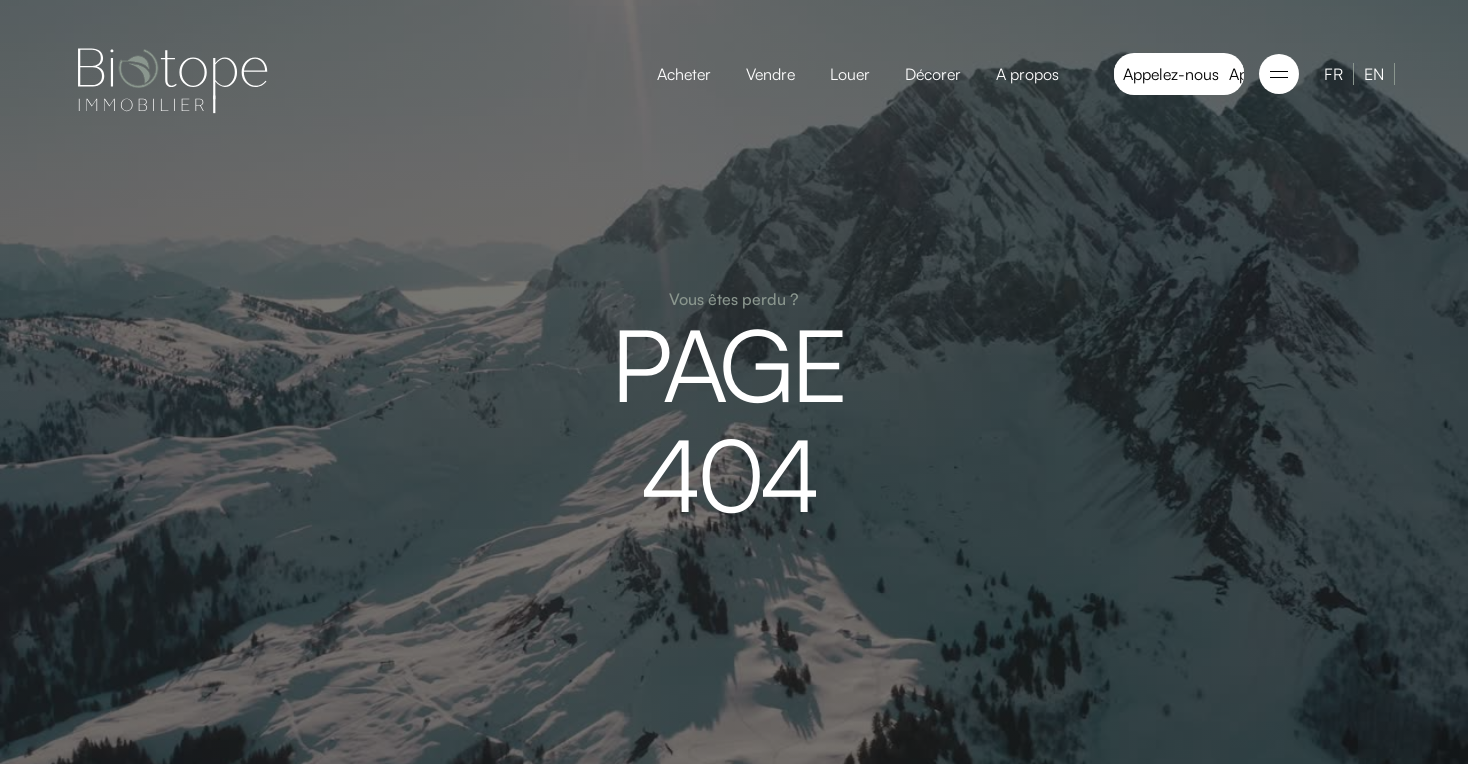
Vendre (770, 74)
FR (1333, 74)
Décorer (933, 74)
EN (1374, 74)
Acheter (684, 74)
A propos (1027, 74)
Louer (850, 74)
